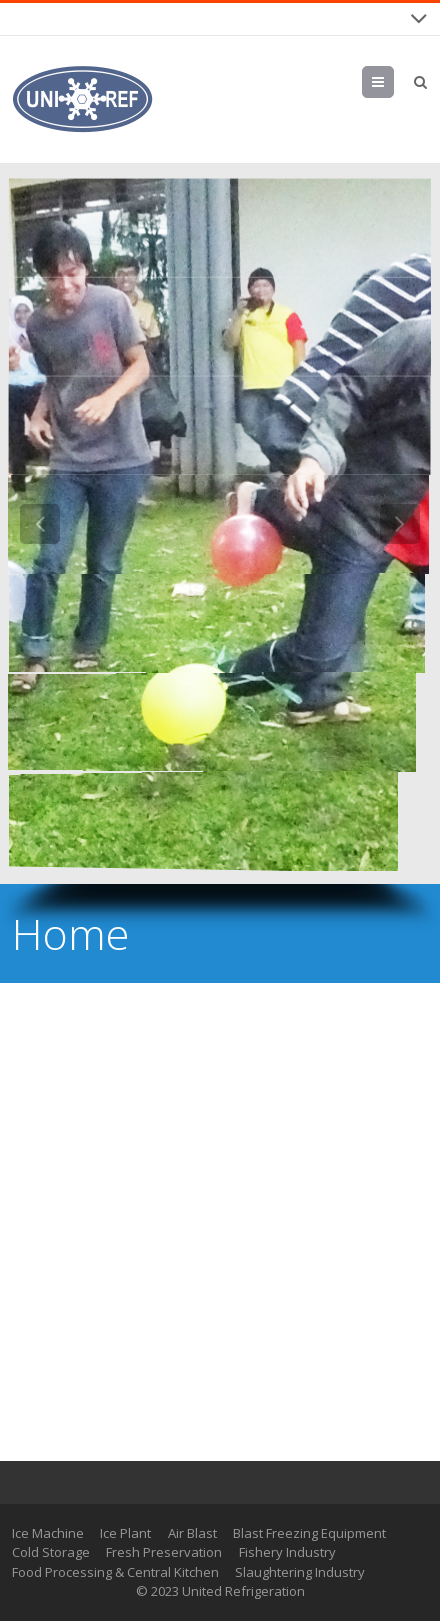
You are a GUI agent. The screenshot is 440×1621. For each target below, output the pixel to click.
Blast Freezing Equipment (309, 1533)
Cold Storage (51, 1552)
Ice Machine (48, 1533)
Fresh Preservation (164, 1552)
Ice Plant (125, 1533)
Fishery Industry (287, 1552)
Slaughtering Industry (300, 1572)
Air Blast (192, 1533)
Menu (393, 82)
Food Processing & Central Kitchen (115, 1572)
